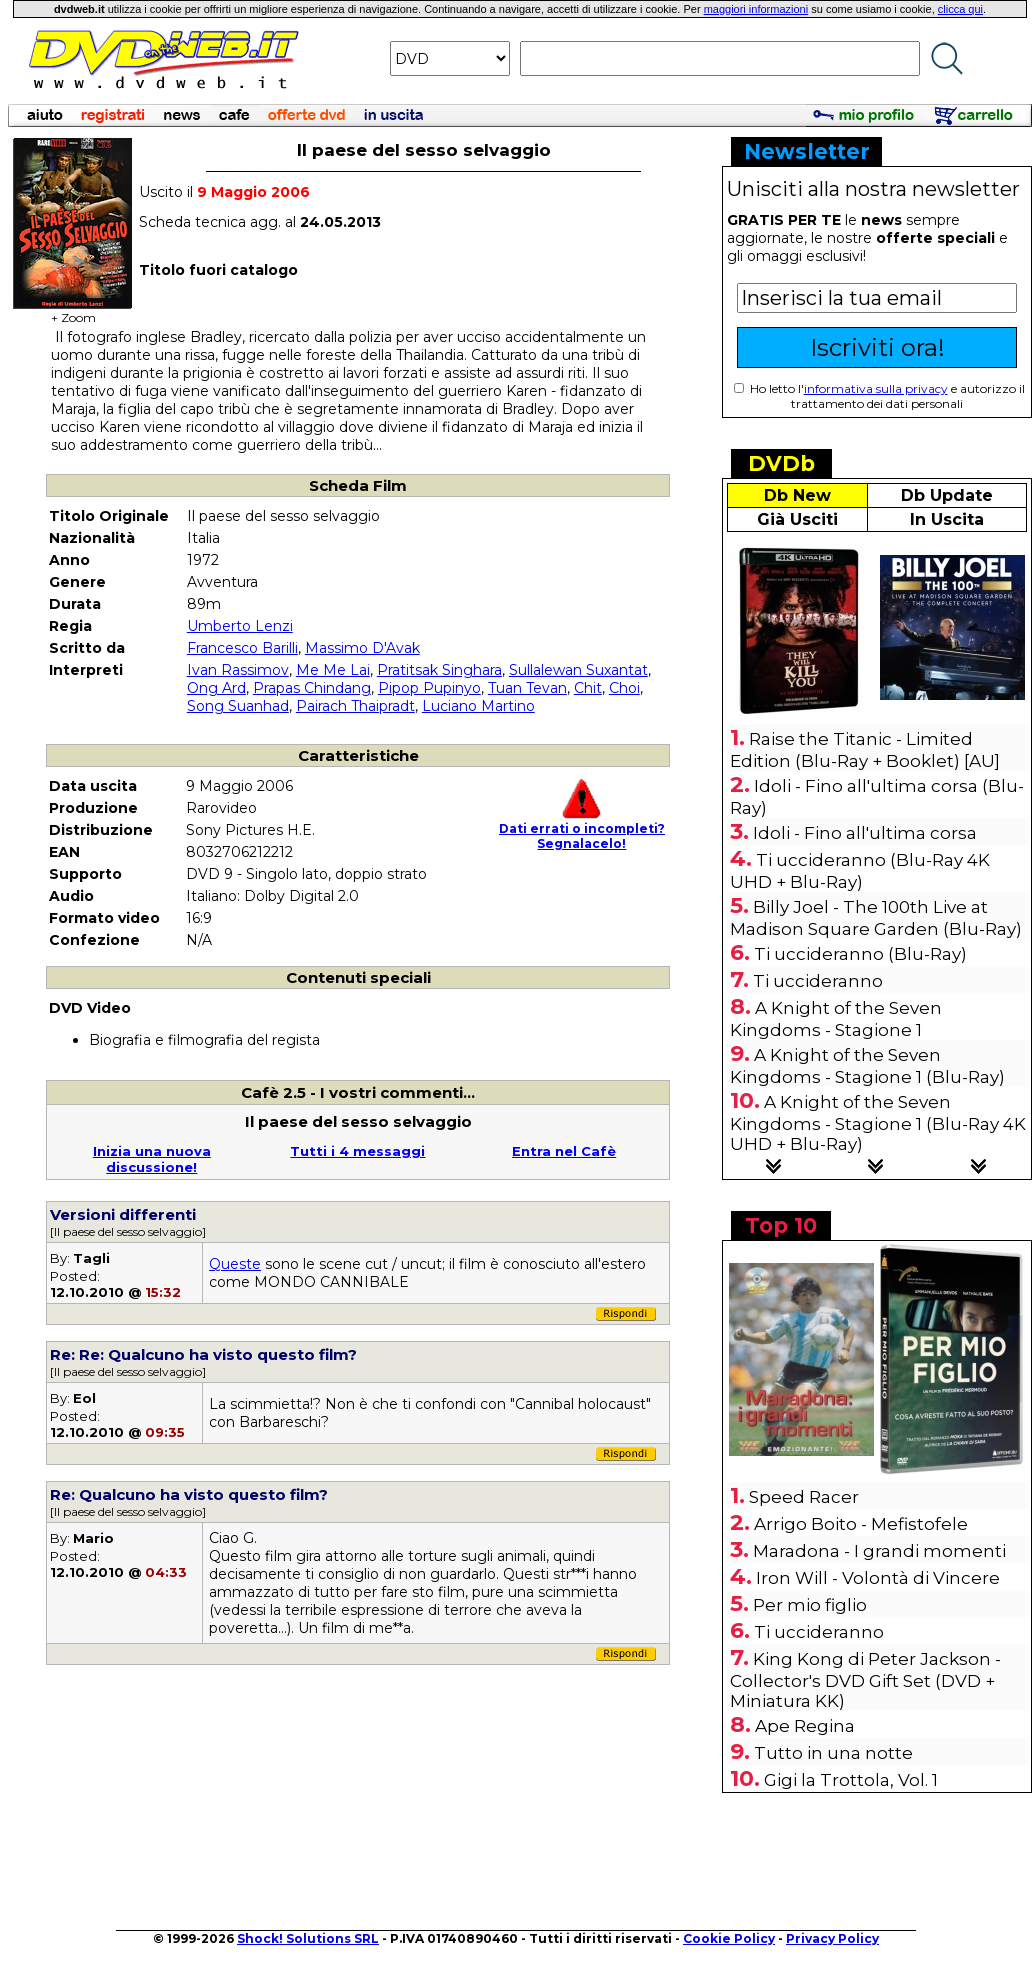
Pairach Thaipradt (355, 706)
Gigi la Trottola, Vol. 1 (851, 1780)
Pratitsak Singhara (439, 670)
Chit (588, 688)
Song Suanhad (238, 706)
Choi (624, 688)
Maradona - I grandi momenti (879, 1551)
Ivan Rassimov (238, 670)
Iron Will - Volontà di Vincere (878, 1578)
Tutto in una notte (833, 1753)
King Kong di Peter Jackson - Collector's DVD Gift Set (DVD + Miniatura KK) (865, 1680)
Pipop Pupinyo (429, 688)
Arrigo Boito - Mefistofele (861, 1524)
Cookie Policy (729, 1938)
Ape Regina (805, 1726)
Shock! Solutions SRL (308, 1938)
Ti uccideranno (818, 981)
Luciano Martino (478, 706)
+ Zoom (73, 311)
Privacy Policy (832, 1938)
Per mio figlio (810, 1605)
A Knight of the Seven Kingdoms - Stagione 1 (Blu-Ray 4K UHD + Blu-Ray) (878, 1123)
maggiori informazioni (756, 9)
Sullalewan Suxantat (578, 670)
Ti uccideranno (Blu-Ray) (860, 954)
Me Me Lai (333, 670)
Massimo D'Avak (362, 648)
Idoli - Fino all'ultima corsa (865, 833)
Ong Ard (216, 688)
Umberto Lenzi (240, 626)
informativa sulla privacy (876, 388)
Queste (235, 1264)
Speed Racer (804, 1497)
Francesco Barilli (242, 648)
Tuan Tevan (527, 688)
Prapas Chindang (312, 688)
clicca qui (960, 9)
